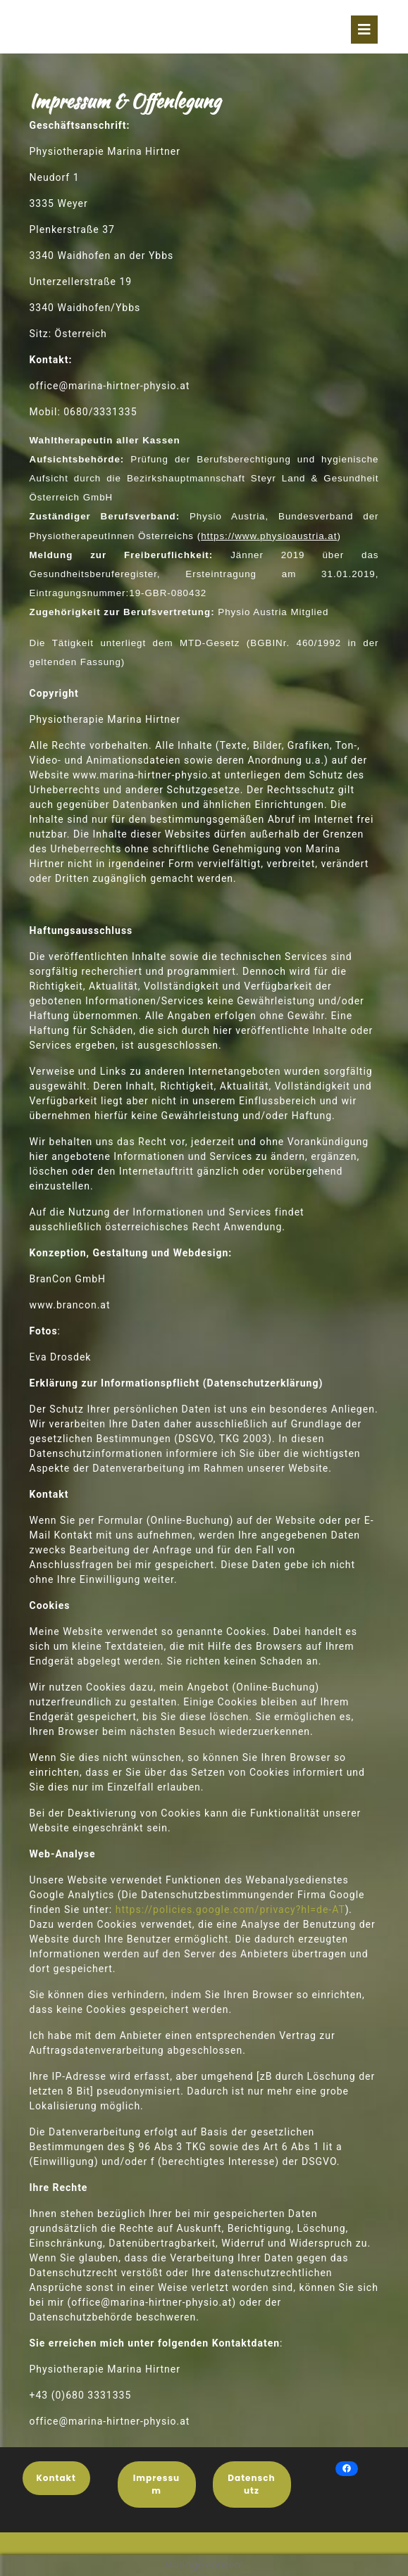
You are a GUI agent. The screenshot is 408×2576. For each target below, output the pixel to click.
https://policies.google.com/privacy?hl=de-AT (230, 1909)
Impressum (156, 2484)
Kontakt (56, 2478)
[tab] (364, 29)
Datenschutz (251, 2484)
